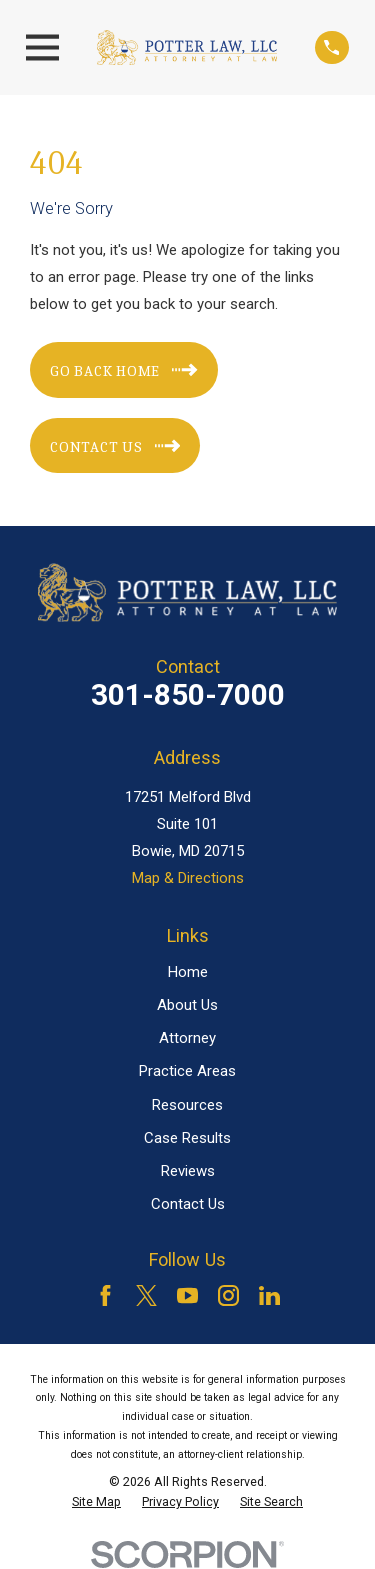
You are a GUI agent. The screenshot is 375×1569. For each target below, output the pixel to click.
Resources (187, 1105)
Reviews (188, 1171)
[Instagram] (228, 1295)
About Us (187, 1005)
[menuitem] (96, 1502)
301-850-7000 (188, 694)
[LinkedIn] (269, 1295)
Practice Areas (187, 1071)
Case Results (187, 1138)
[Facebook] (105, 1295)
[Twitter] (146, 1295)
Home (188, 972)
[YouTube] (187, 1295)
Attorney (187, 1038)
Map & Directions (188, 878)
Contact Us (188, 1204)
